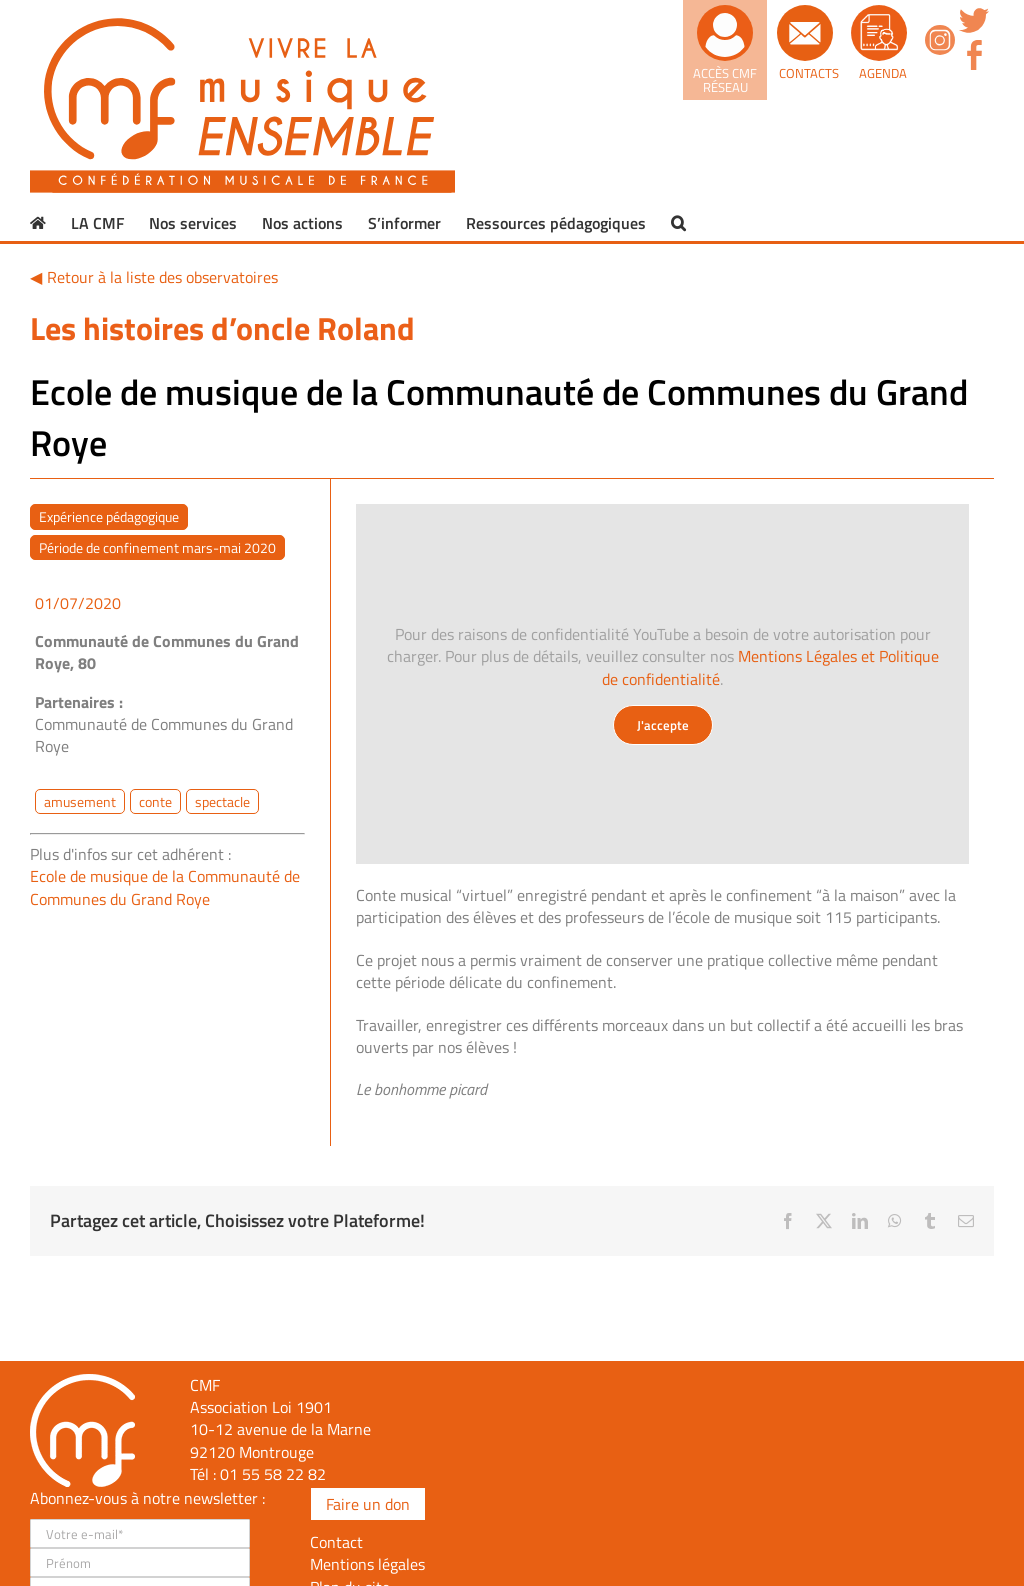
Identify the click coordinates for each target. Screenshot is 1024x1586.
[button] (678, 223)
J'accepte (663, 725)
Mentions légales (367, 1564)
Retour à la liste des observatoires (162, 277)
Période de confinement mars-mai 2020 (157, 547)
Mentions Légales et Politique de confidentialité (770, 667)
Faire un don (368, 1504)
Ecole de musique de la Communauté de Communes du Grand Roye (165, 887)
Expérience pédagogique (109, 516)
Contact (336, 1542)
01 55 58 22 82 (273, 1474)
